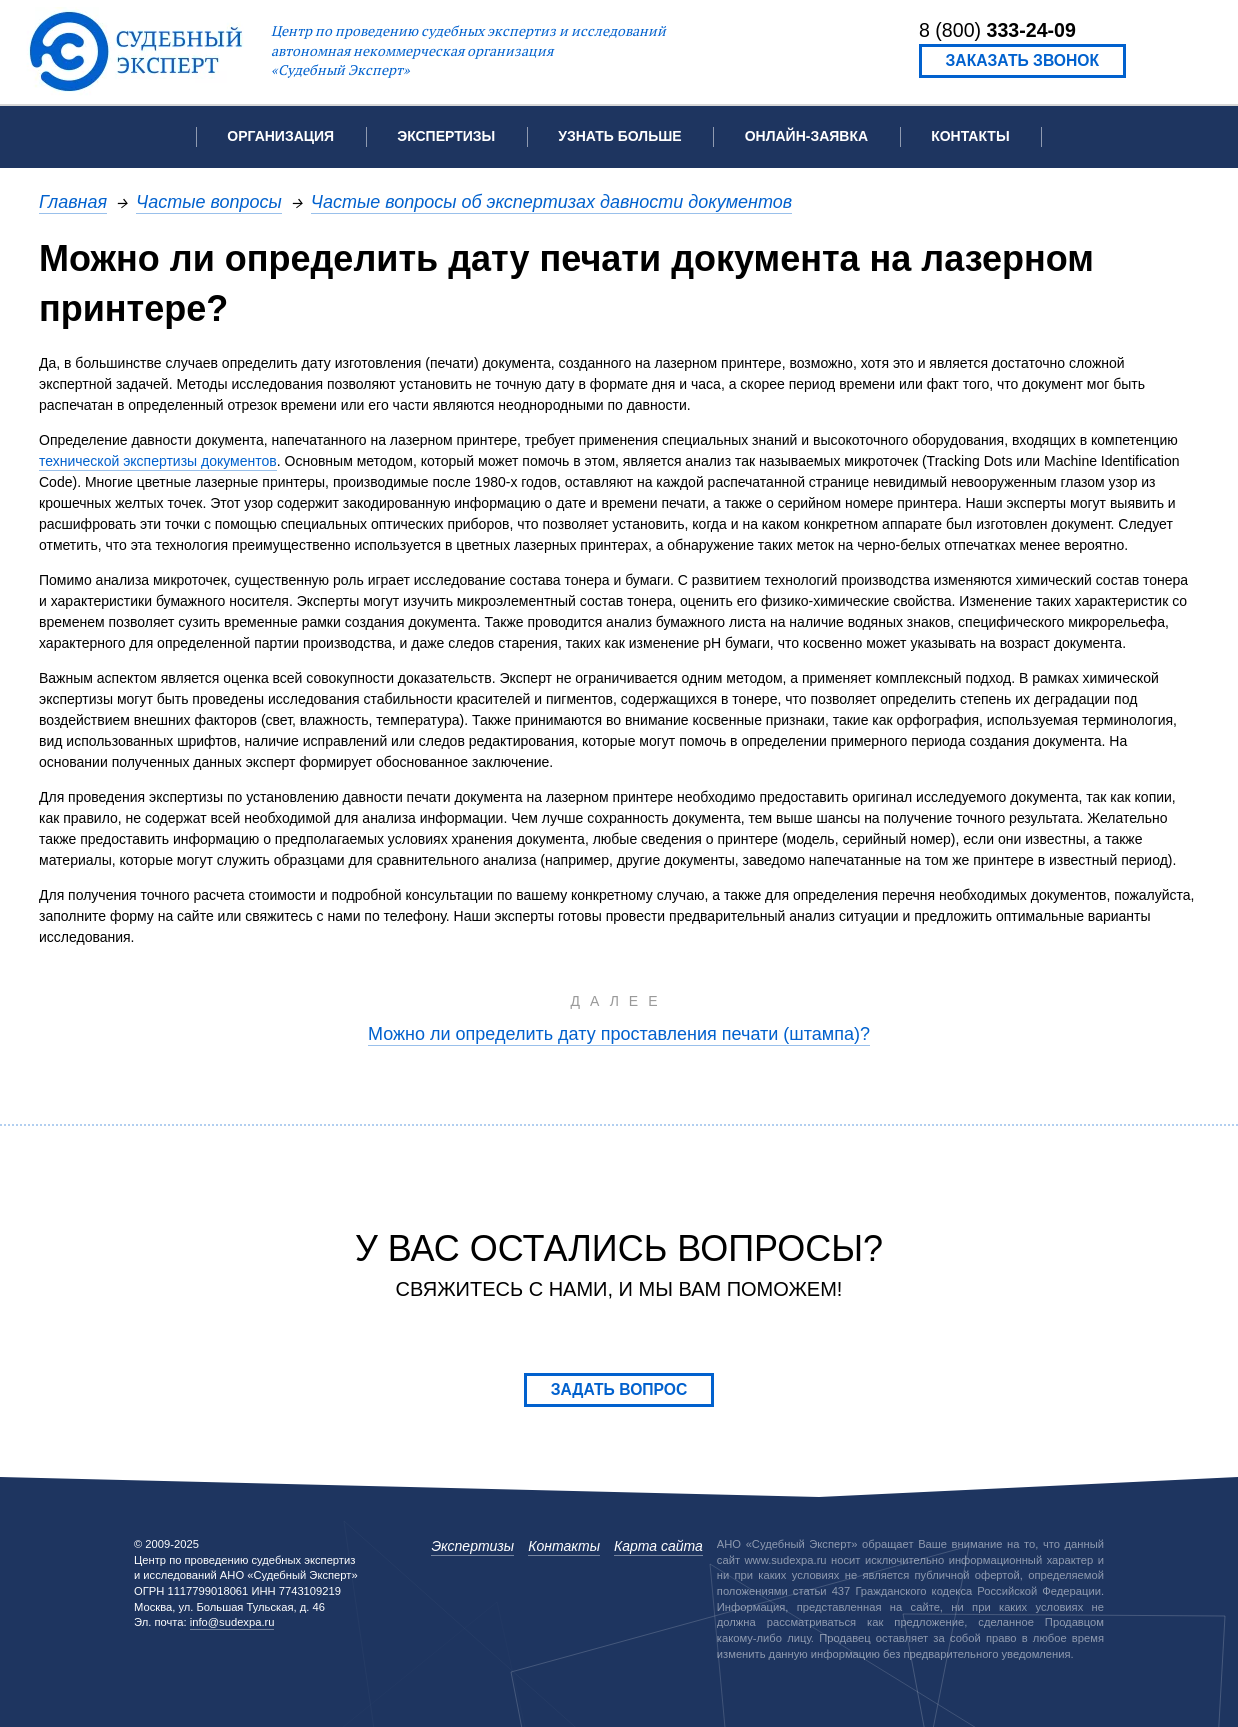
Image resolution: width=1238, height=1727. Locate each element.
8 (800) (997, 30)
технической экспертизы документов (158, 461)
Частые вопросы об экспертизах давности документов (551, 201)
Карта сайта (658, 1546)
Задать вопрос (619, 1389)
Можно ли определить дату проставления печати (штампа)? (619, 1033)
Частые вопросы (209, 201)
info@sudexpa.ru (232, 1622)
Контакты (970, 136)
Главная (73, 201)
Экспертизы (472, 1546)
